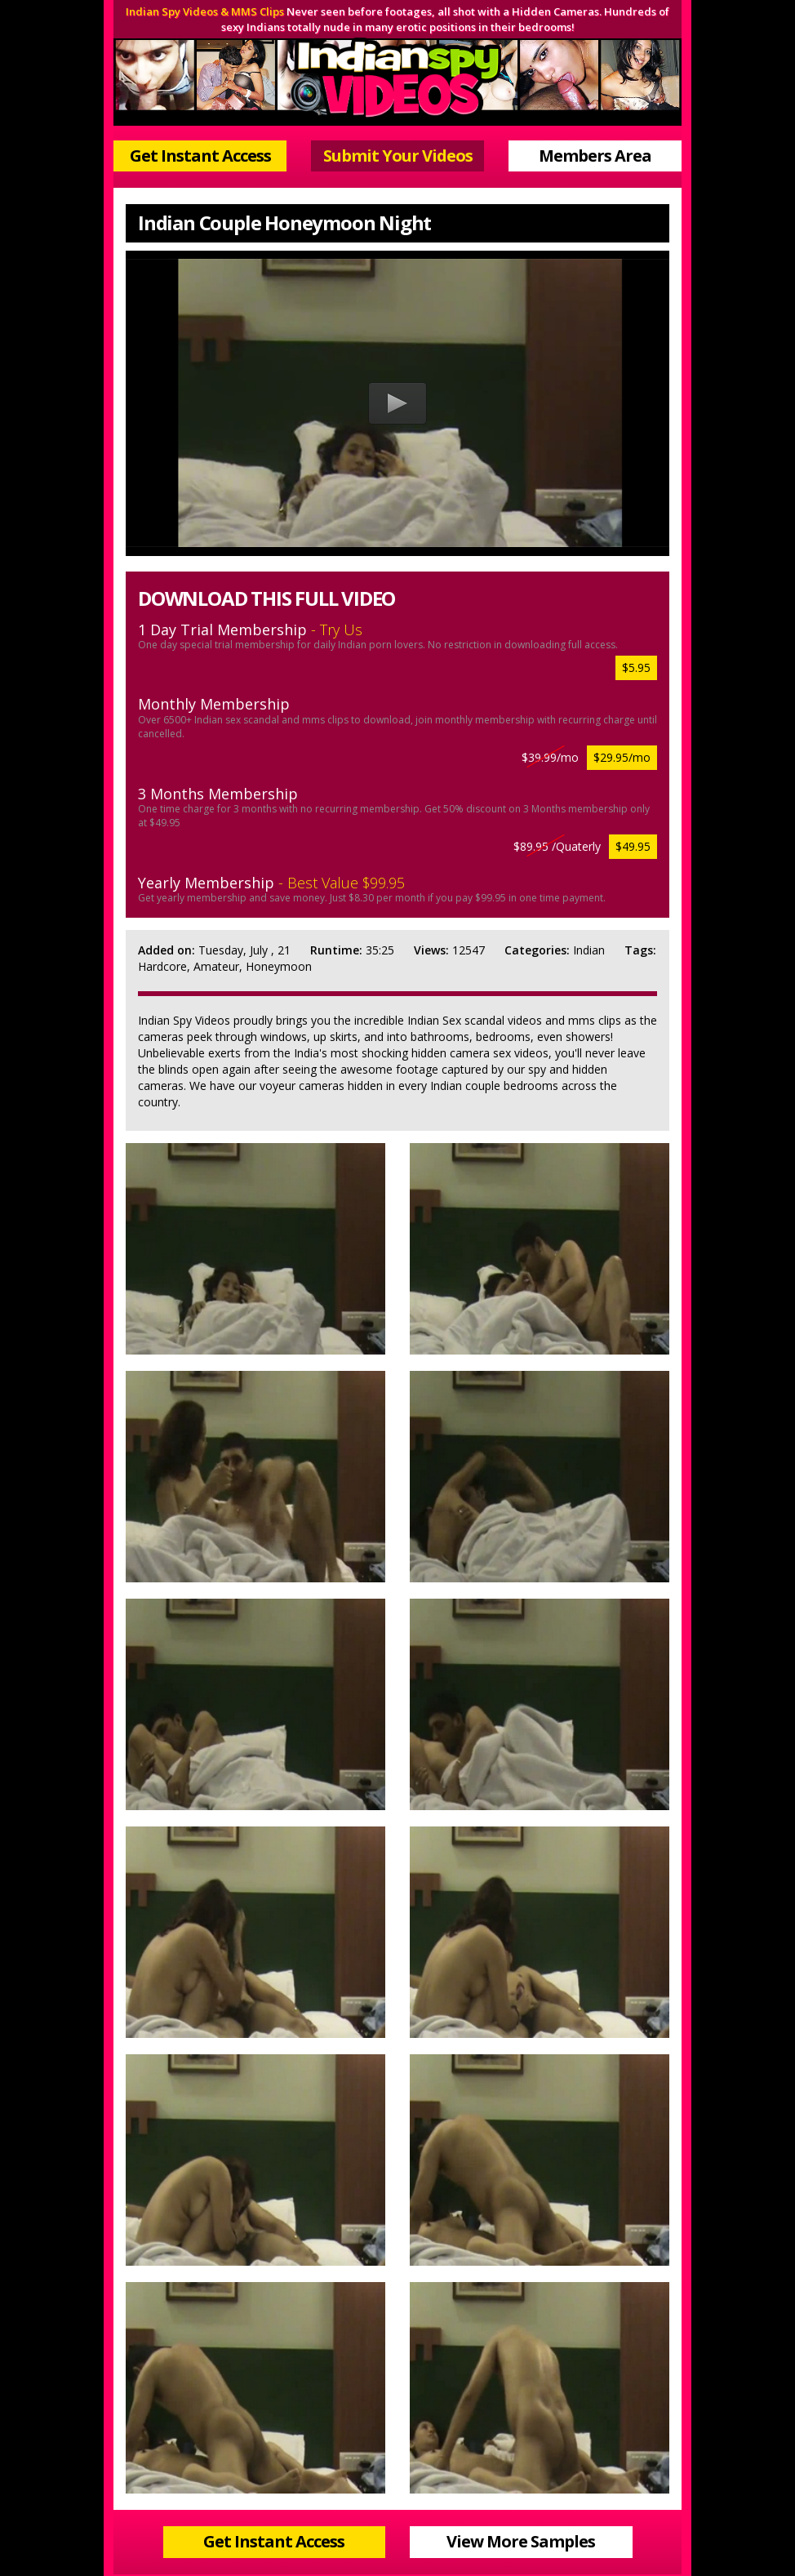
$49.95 (633, 846)
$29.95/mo (622, 757)
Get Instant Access (200, 156)
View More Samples (520, 2541)
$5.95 (636, 667)
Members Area (595, 156)
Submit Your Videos (398, 156)
